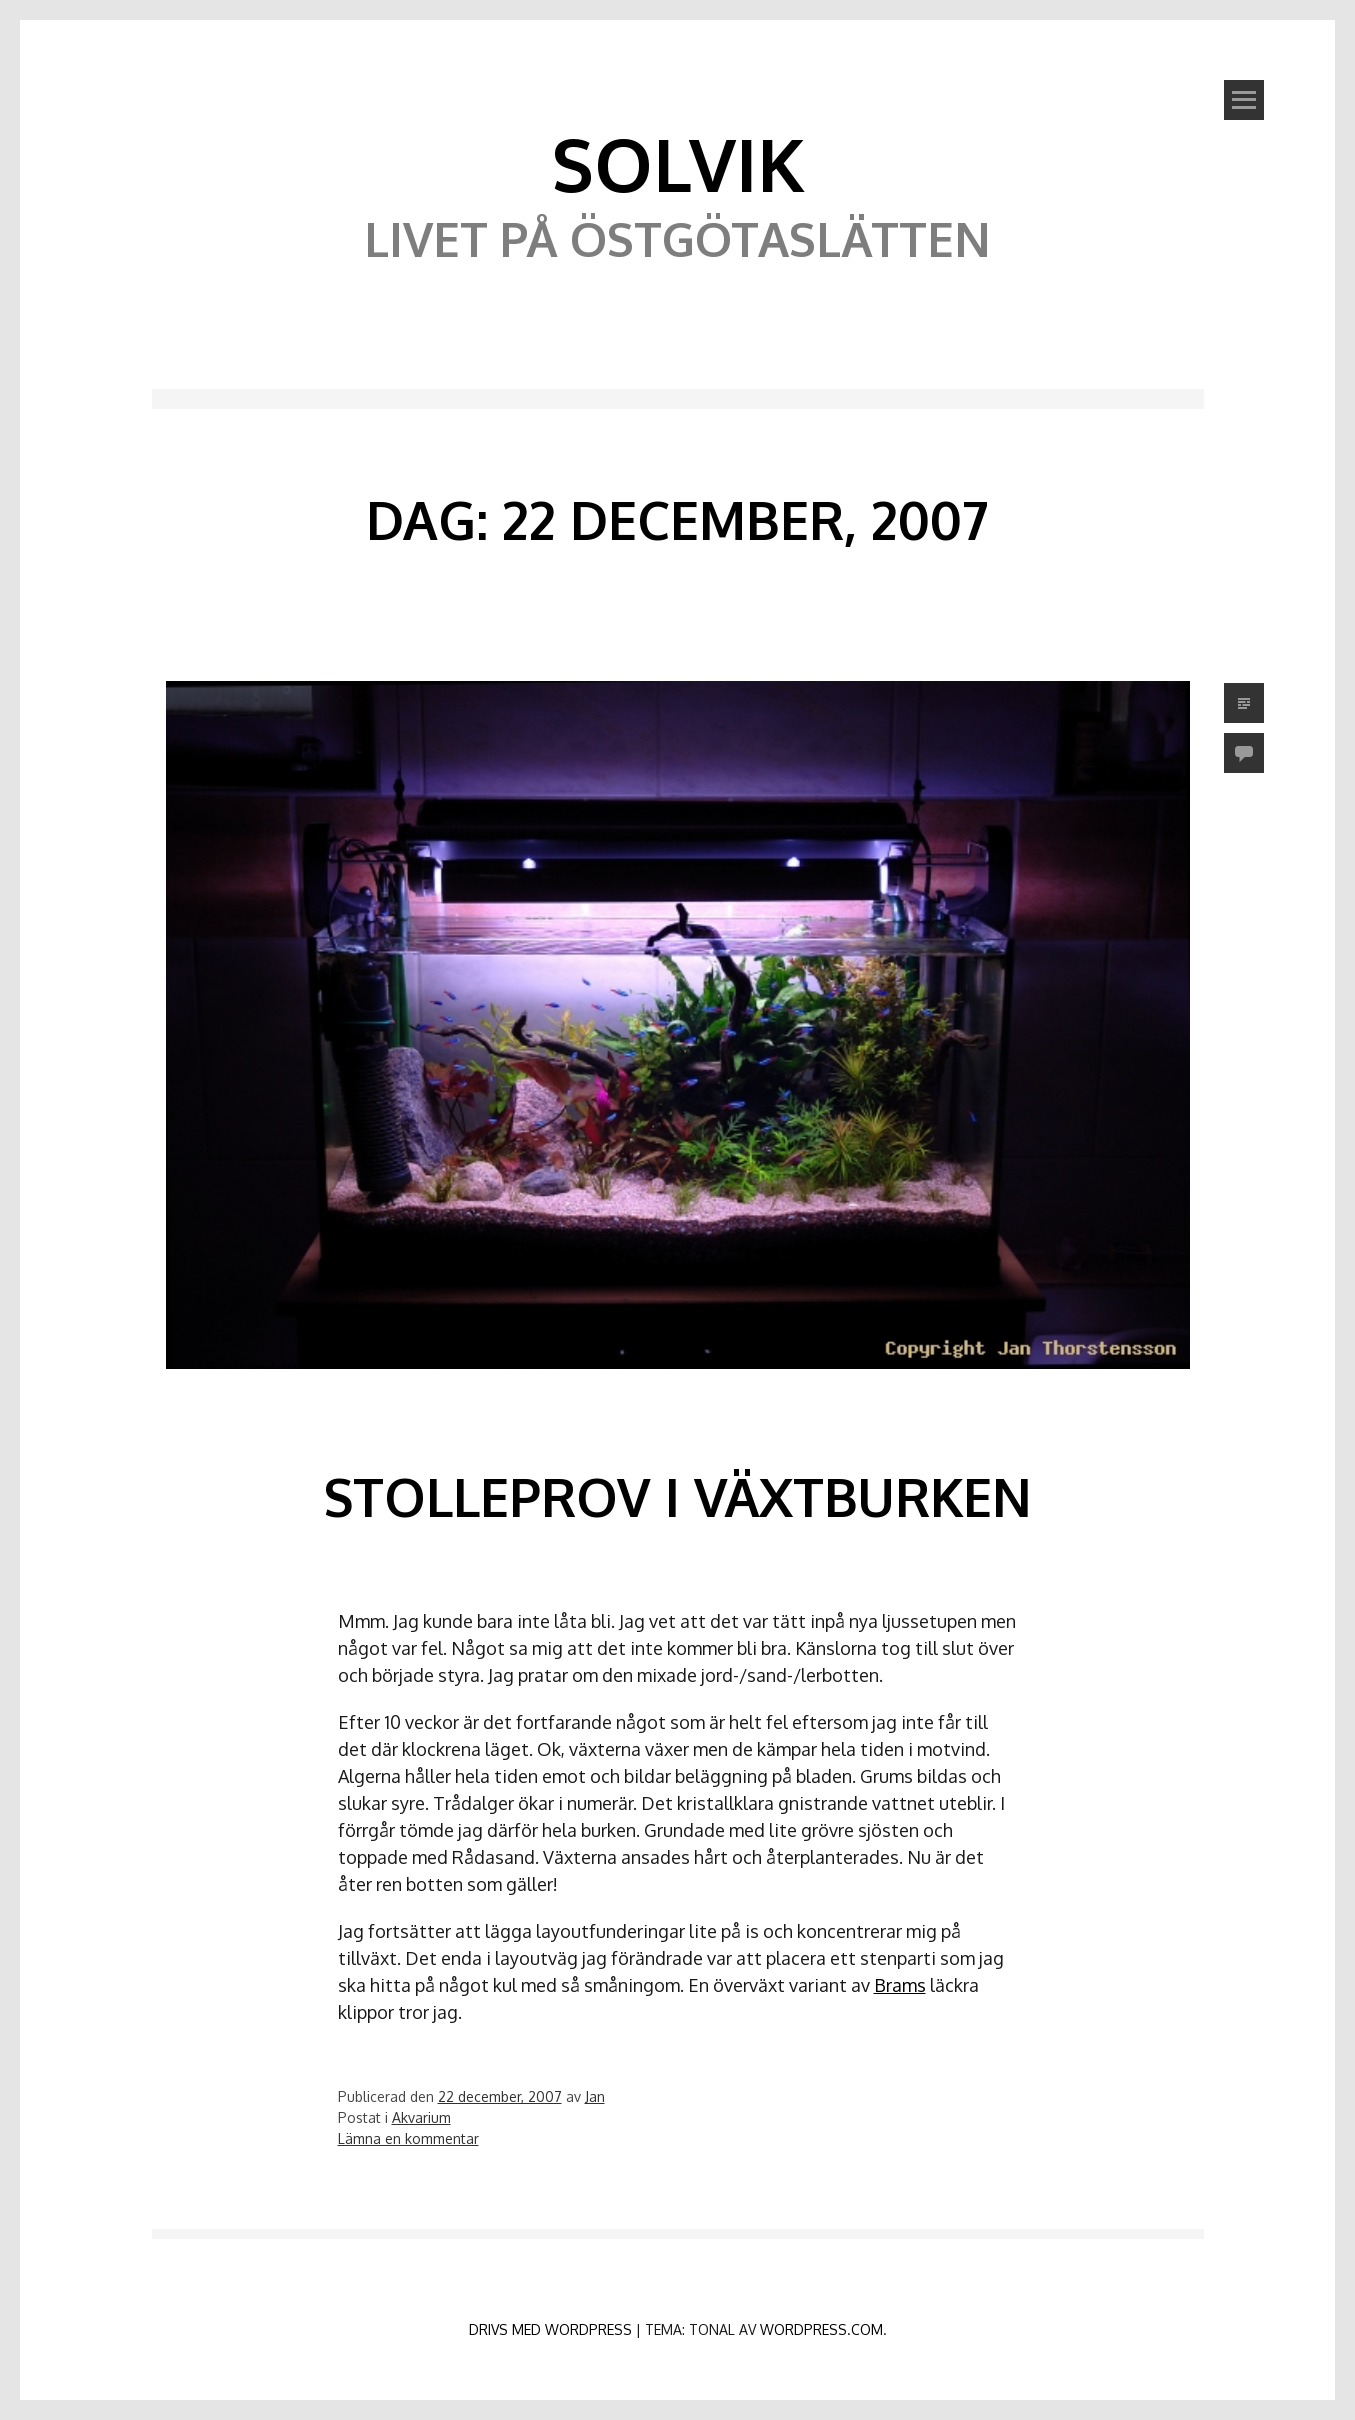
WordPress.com (821, 2329)
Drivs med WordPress (550, 2329)
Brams (900, 1985)
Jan (595, 2096)
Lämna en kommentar (408, 2138)
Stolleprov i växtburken (677, 1496)
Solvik (678, 163)
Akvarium (421, 2117)
